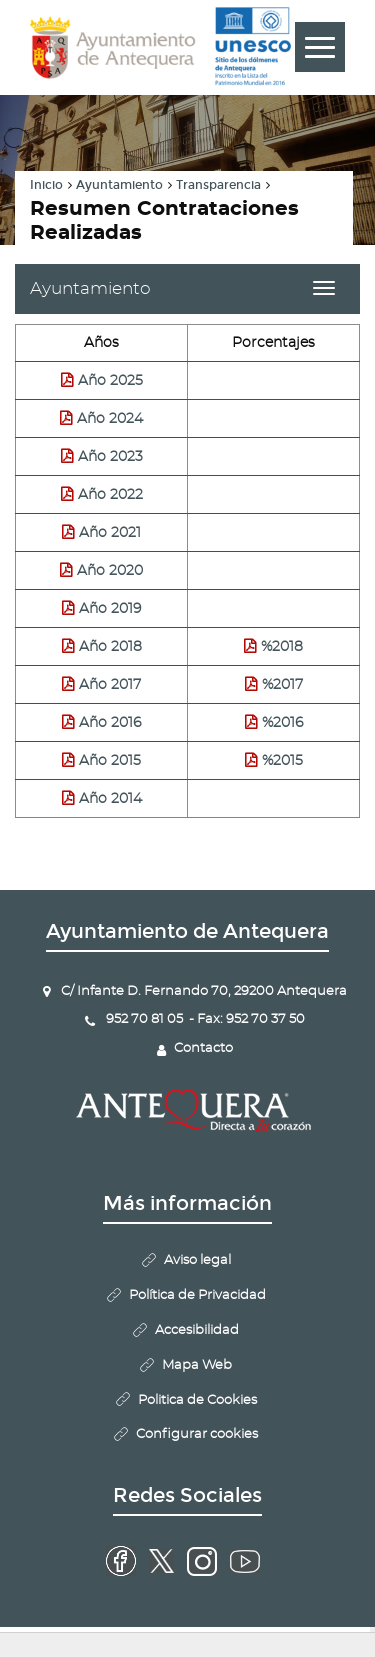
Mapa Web (197, 1365)
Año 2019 (110, 609)
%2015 (282, 761)
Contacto (203, 1048)
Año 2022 (110, 495)
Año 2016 (110, 723)
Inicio (46, 185)
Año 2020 (110, 571)
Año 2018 (110, 647)
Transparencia (218, 185)
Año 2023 (110, 457)
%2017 (282, 685)
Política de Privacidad (197, 1295)
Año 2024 (110, 419)
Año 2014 (110, 799)
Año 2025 (110, 381)
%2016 (282, 723)
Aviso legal (197, 1260)
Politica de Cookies (197, 1400)
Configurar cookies (197, 1434)
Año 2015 (110, 761)
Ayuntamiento (119, 185)
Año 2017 (110, 685)
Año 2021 (110, 533)
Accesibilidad (197, 1330)
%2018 (282, 647)
